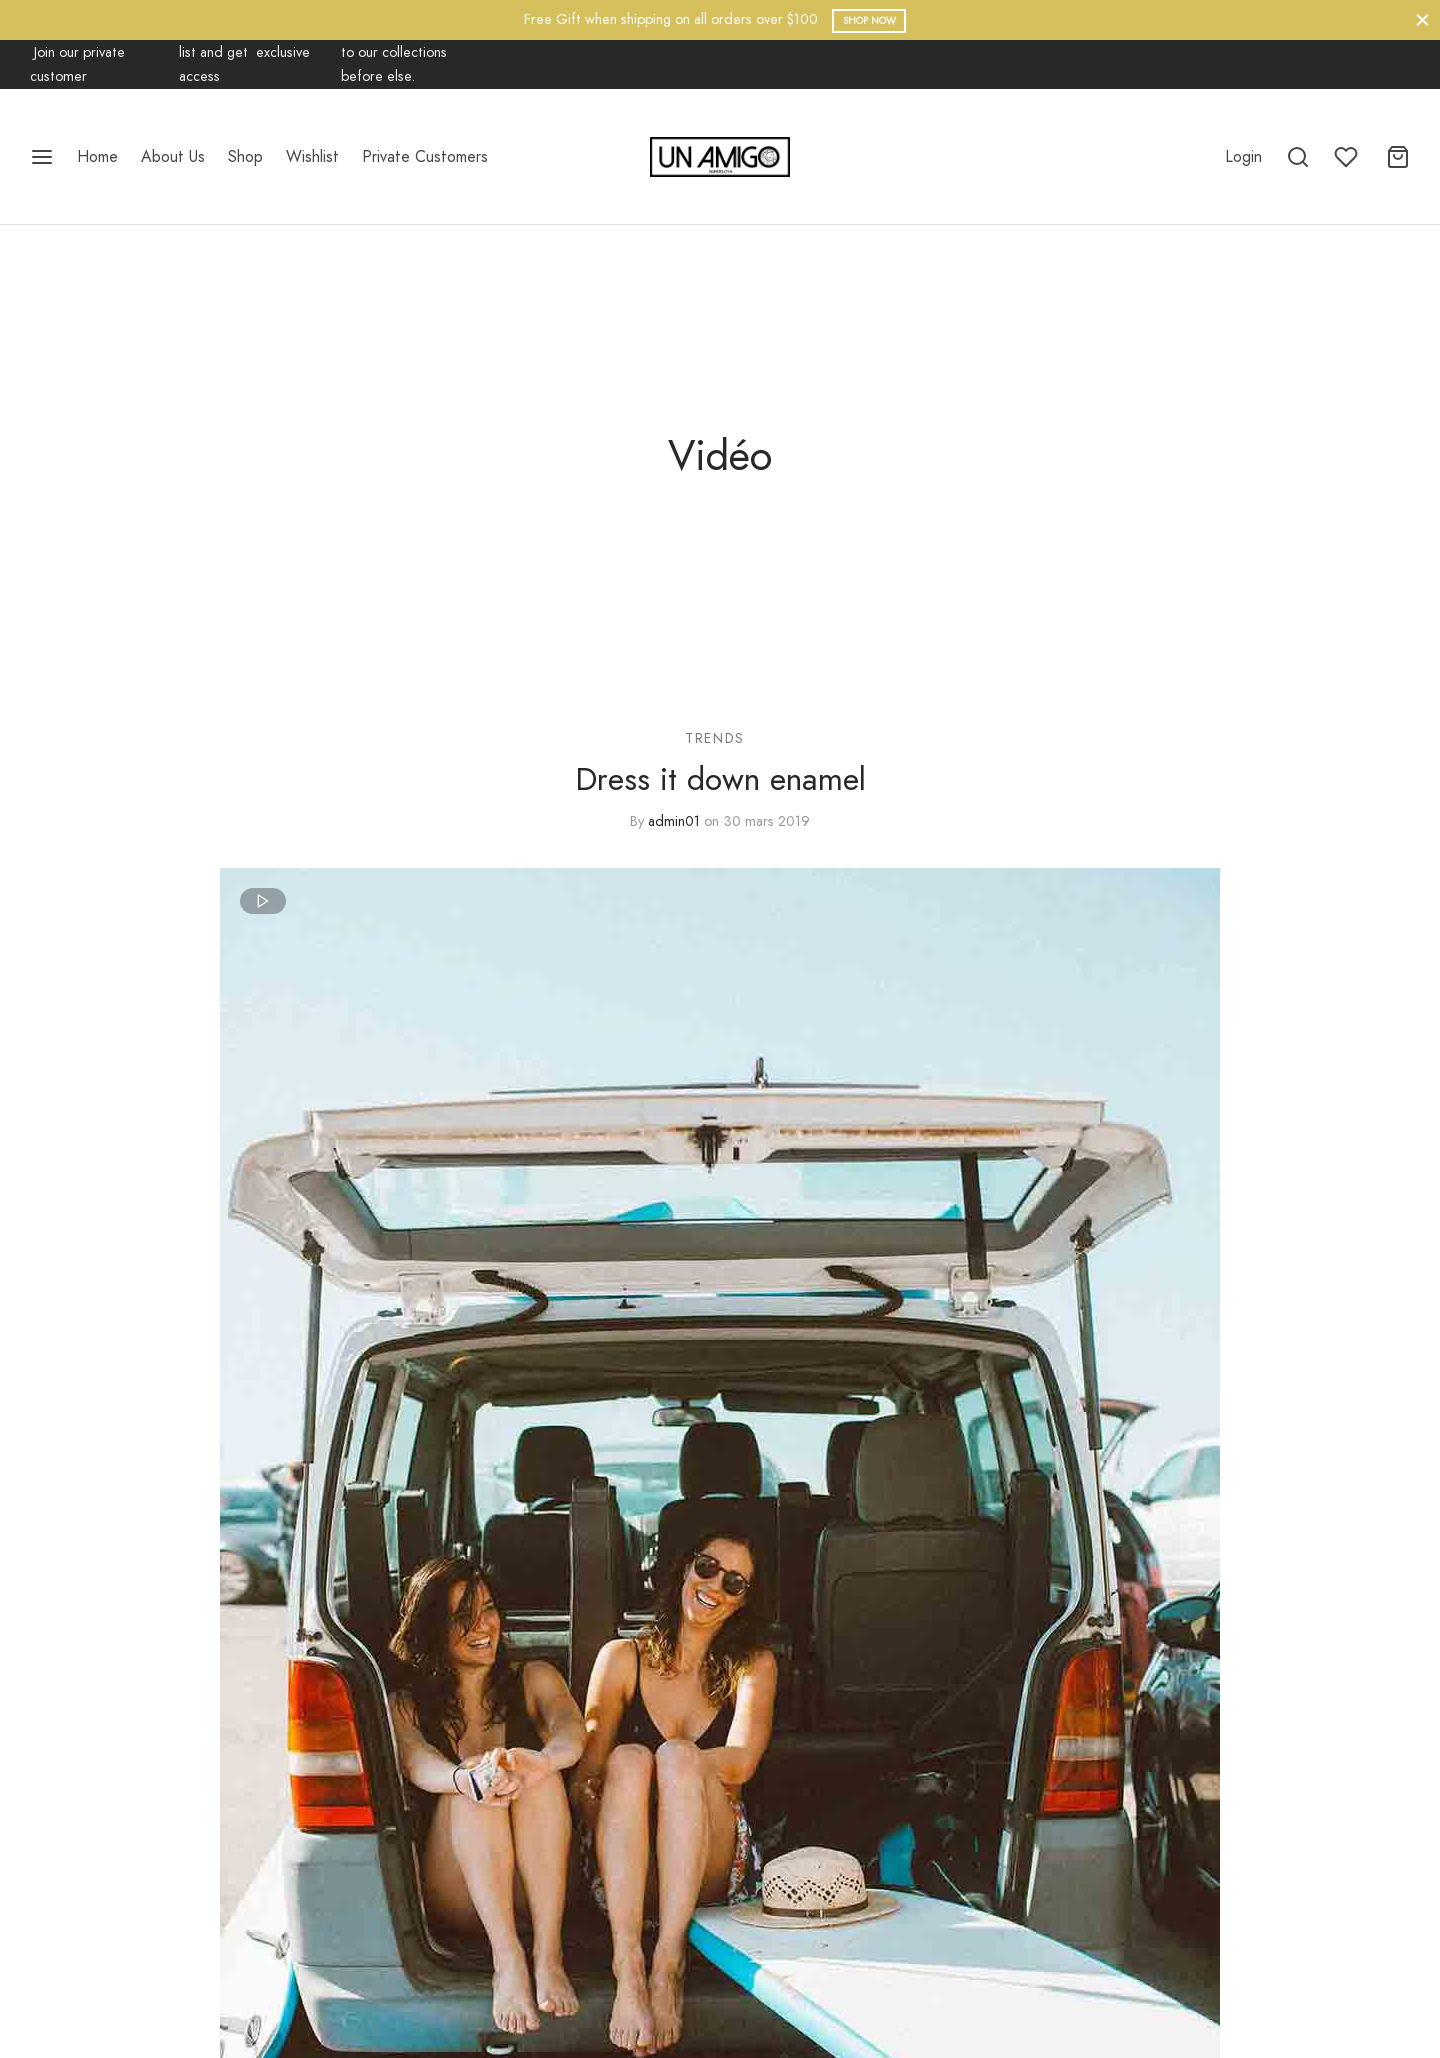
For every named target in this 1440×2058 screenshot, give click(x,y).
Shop (245, 156)
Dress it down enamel (720, 780)
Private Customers (425, 156)
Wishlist (312, 156)
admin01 (674, 821)
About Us (173, 156)
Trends (715, 738)
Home (97, 156)
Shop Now (869, 20)
